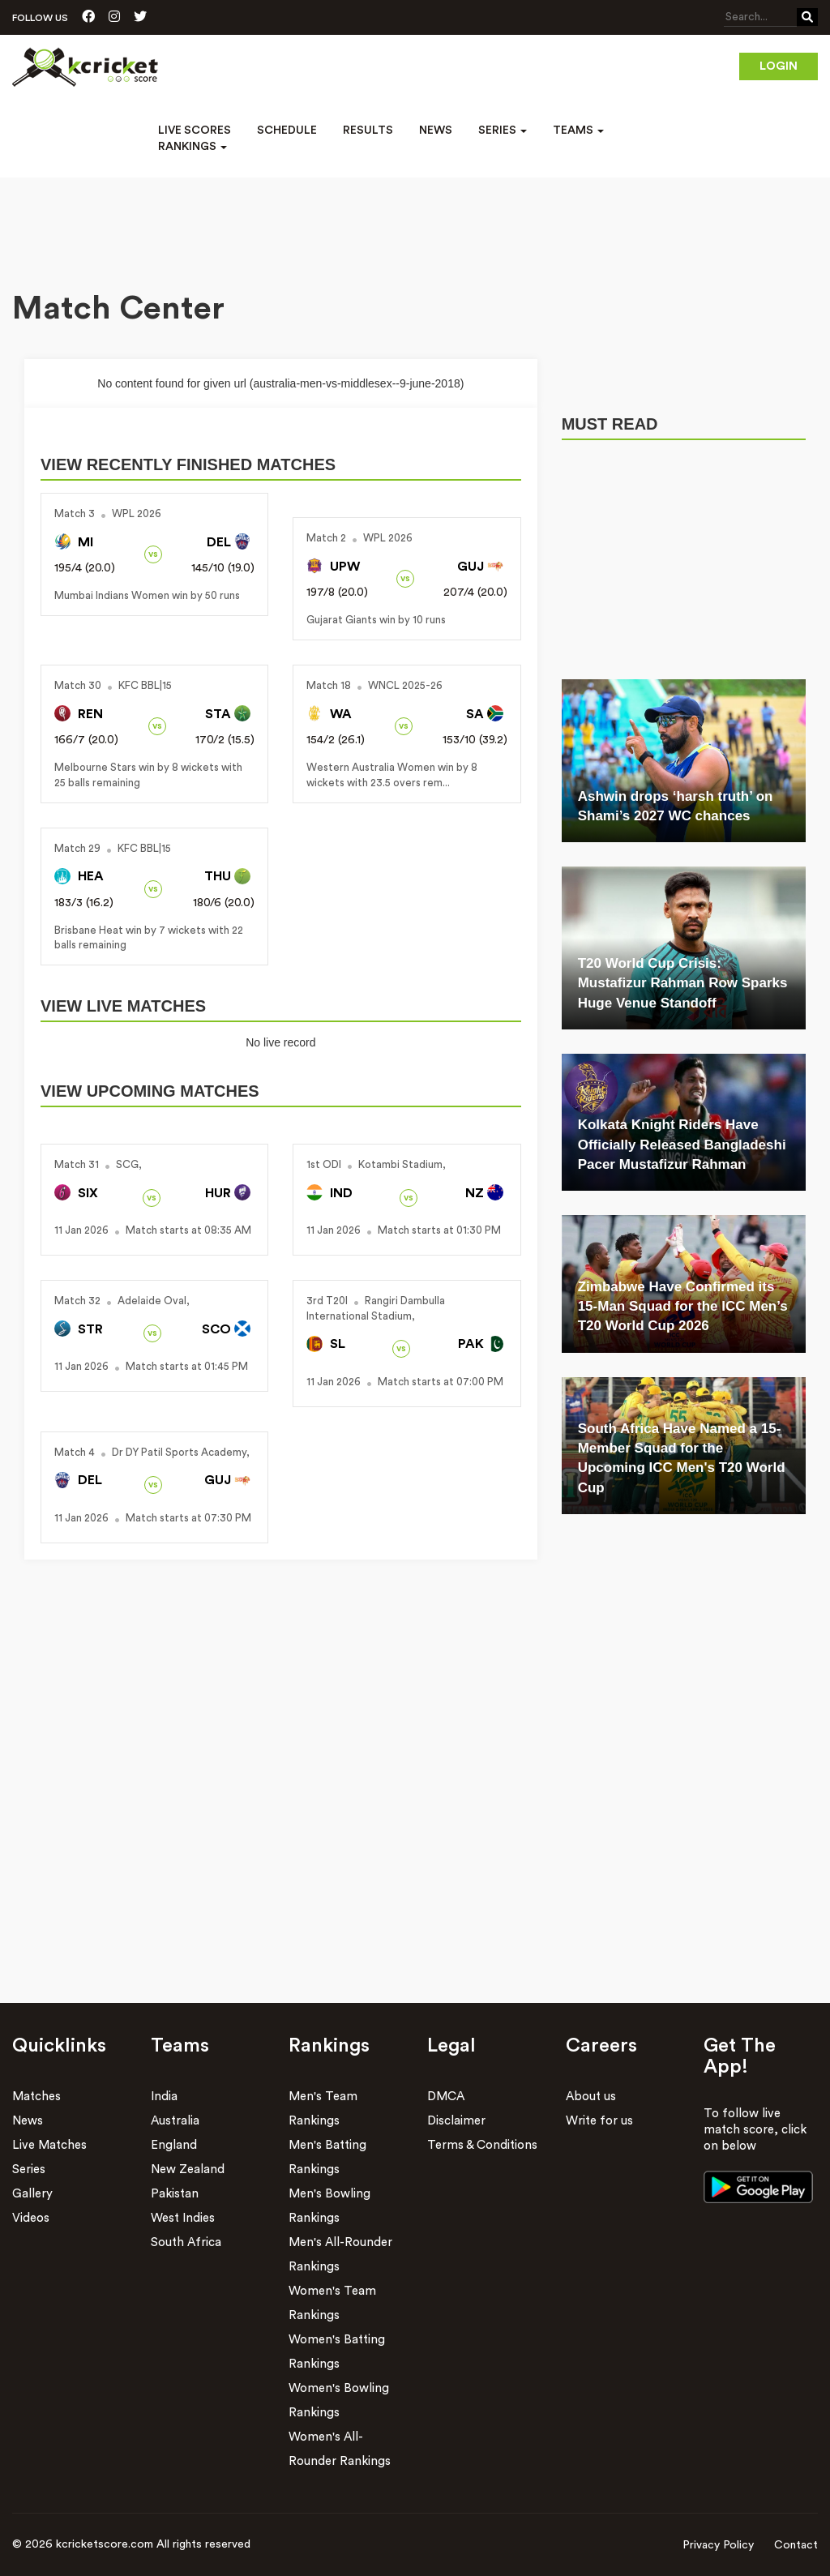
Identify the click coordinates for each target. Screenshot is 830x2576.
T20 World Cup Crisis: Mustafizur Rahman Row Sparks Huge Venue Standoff (683, 983)
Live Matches (49, 2145)
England (174, 2145)
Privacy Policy (718, 2545)
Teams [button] (578, 130)
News (435, 130)
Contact (796, 2545)
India (164, 2096)
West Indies (183, 2218)
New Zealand (188, 2169)
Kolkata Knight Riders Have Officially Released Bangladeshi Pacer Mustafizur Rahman (682, 1144)
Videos (30, 2218)
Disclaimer (456, 2121)
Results (368, 130)
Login (778, 66)
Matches (36, 2096)
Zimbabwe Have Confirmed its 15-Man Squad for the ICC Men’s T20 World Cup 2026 (683, 1306)
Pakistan (175, 2194)
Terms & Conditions (482, 2145)
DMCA (445, 2096)
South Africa (186, 2242)
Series (28, 2169)
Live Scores (194, 130)
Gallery (32, 2194)
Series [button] (502, 130)
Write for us (599, 2121)
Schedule (287, 130)
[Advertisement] (415, 222)
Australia (175, 2121)
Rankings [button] (192, 146)
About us (591, 2096)
